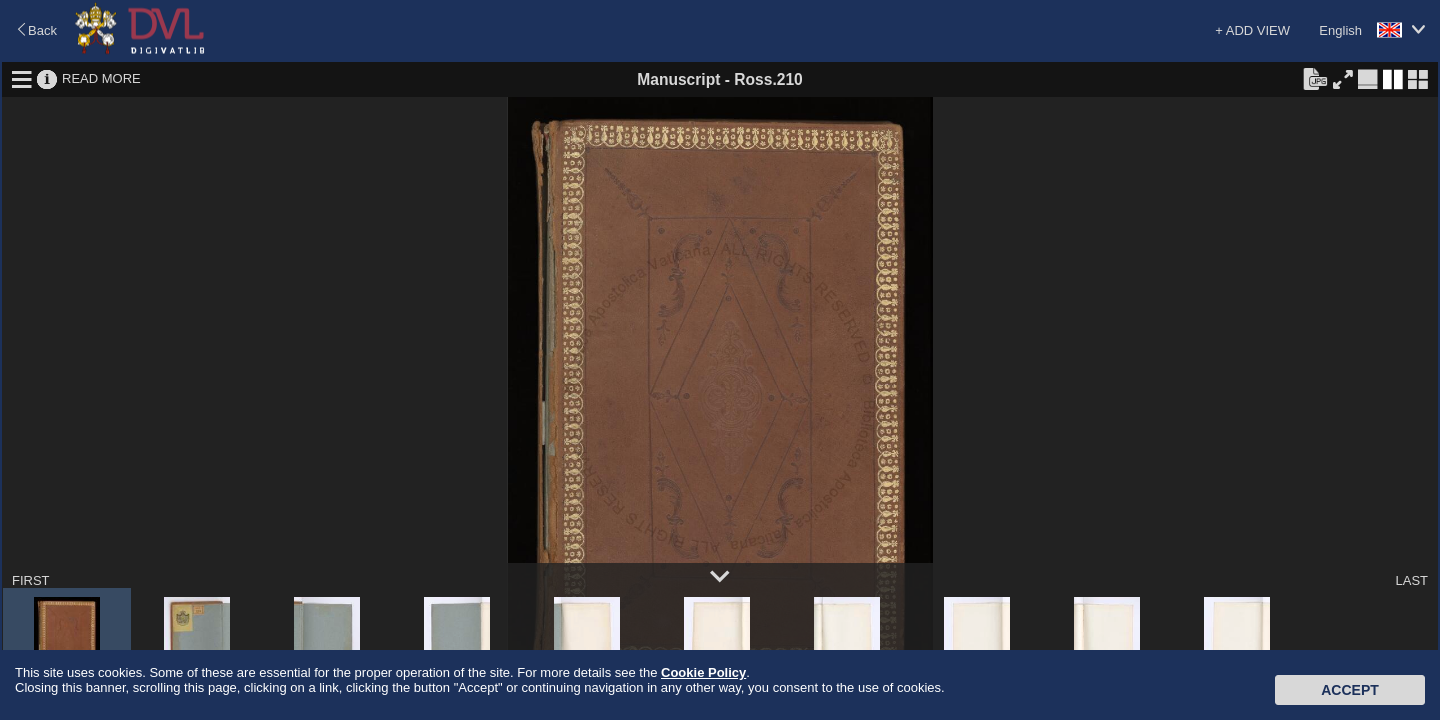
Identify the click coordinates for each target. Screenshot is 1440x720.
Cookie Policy (703, 672)
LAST (1411, 580)
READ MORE (101, 78)
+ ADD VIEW (1252, 30)
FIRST (31, 580)
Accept (1350, 690)
